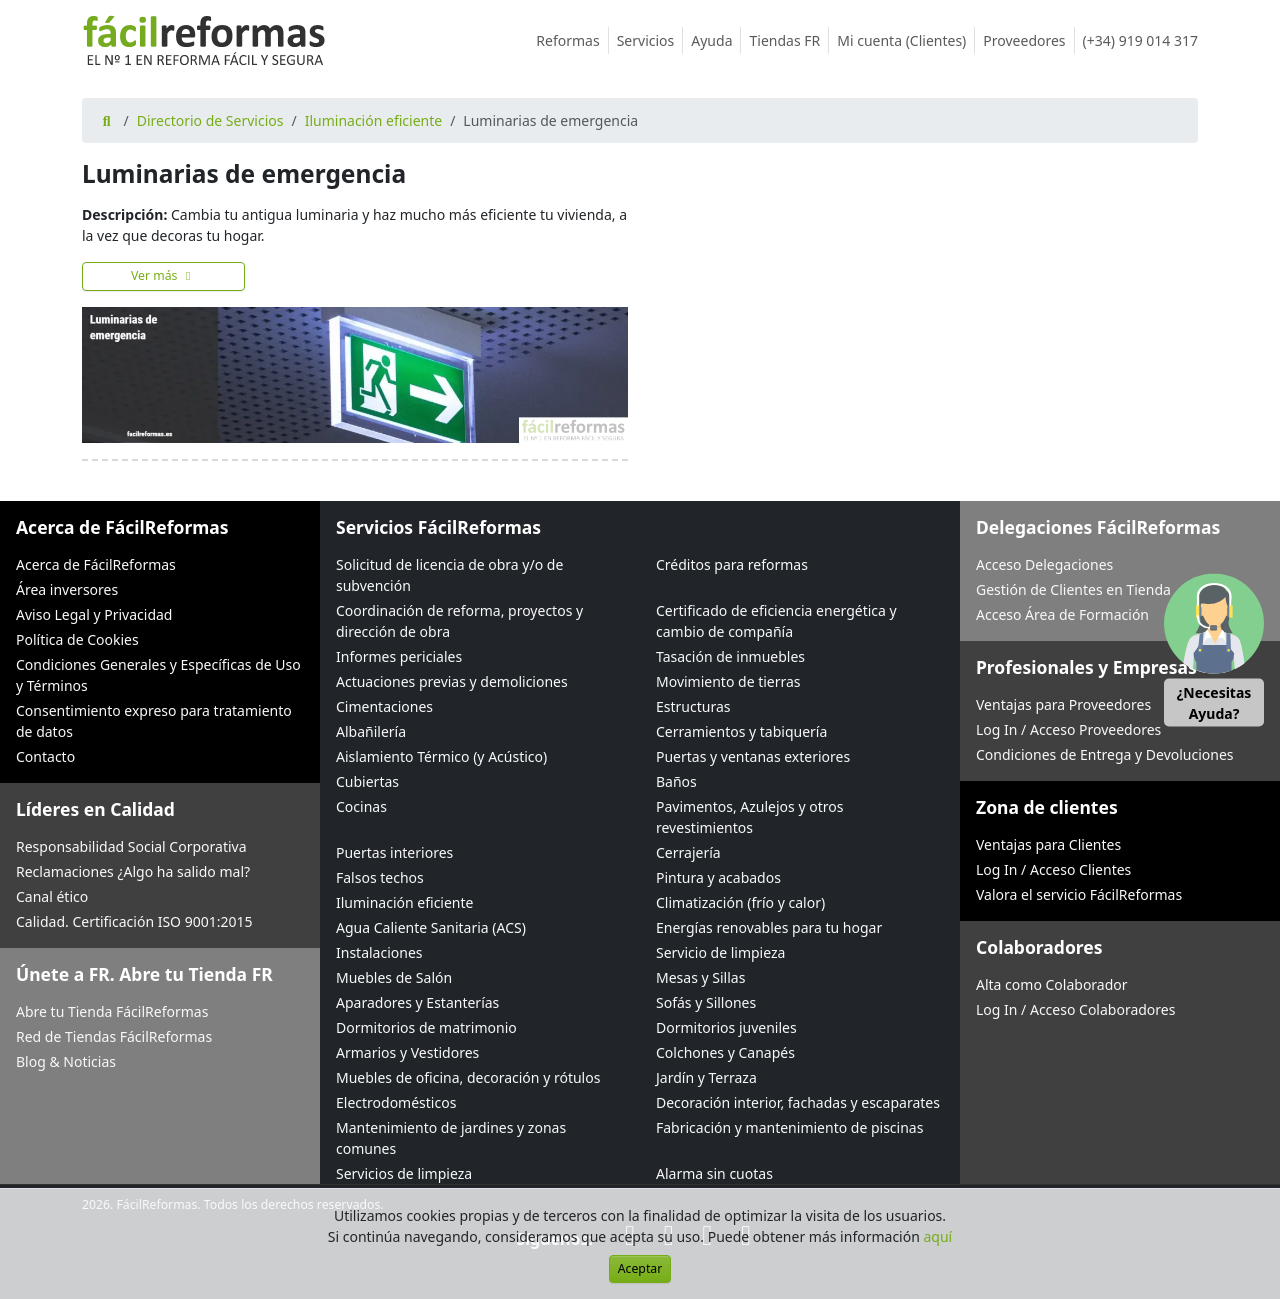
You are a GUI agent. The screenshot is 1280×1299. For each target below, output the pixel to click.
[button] (1214, 649)
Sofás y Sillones (706, 1002)
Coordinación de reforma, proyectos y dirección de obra (459, 621)
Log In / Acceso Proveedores (1068, 729)
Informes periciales (399, 656)
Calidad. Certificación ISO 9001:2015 (134, 921)
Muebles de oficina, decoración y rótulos (468, 1077)
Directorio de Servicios (210, 120)
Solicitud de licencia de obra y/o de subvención (449, 575)
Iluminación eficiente (373, 120)
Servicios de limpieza (404, 1173)
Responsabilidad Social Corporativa (131, 846)
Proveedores (1028, 40)
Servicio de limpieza (720, 952)
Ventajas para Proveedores (1063, 704)
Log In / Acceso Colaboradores (1075, 1009)
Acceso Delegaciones (1044, 564)
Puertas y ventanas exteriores (753, 756)
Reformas (572, 40)
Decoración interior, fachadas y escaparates (798, 1102)
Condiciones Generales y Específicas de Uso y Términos (158, 675)
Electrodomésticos (396, 1102)
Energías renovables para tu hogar (769, 927)
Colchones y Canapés (725, 1052)
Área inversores (67, 589)
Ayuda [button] (716, 40)
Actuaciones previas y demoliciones (452, 681)
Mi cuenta (906, 40)
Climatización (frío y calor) (740, 902)
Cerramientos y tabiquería (741, 731)
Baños (676, 781)
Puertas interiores (394, 852)
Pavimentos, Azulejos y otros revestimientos (749, 817)
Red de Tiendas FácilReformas (114, 1036)
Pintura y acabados (718, 877)
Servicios (650, 40)
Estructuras (693, 706)
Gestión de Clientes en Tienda (1073, 589)
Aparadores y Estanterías (417, 1002)
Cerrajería (688, 852)
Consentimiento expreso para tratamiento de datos (154, 721)
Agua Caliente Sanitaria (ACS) (431, 927)
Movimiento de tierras (728, 681)
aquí (938, 1236)
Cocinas (361, 806)
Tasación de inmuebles (730, 656)
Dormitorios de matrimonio (426, 1027)
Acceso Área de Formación (1062, 614)
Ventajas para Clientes (1048, 844)
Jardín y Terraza (706, 1077)
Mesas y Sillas (700, 977)
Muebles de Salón (394, 977)
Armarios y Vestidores (407, 1052)
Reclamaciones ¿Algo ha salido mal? (133, 871)
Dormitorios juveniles (726, 1027)
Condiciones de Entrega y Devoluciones (1105, 754)
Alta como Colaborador (1052, 984)
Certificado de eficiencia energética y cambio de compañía (776, 621)
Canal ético (52, 896)
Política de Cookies (77, 639)
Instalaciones (379, 952)
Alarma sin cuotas (714, 1173)
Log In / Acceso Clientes (1053, 869)
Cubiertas (367, 781)
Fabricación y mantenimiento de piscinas (789, 1127)
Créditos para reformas (732, 564)
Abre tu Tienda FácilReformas (112, 1011)
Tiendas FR (789, 40)
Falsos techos (380, 877)
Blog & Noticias (66, 1061)
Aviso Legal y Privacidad (94, 614)
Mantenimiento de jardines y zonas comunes (451, 1138)
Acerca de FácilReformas (96, 564)
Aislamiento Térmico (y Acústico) (441, 756)
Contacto (45, 756)
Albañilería (371, 731)
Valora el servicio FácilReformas (1079, 894)
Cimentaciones (384, 706)
